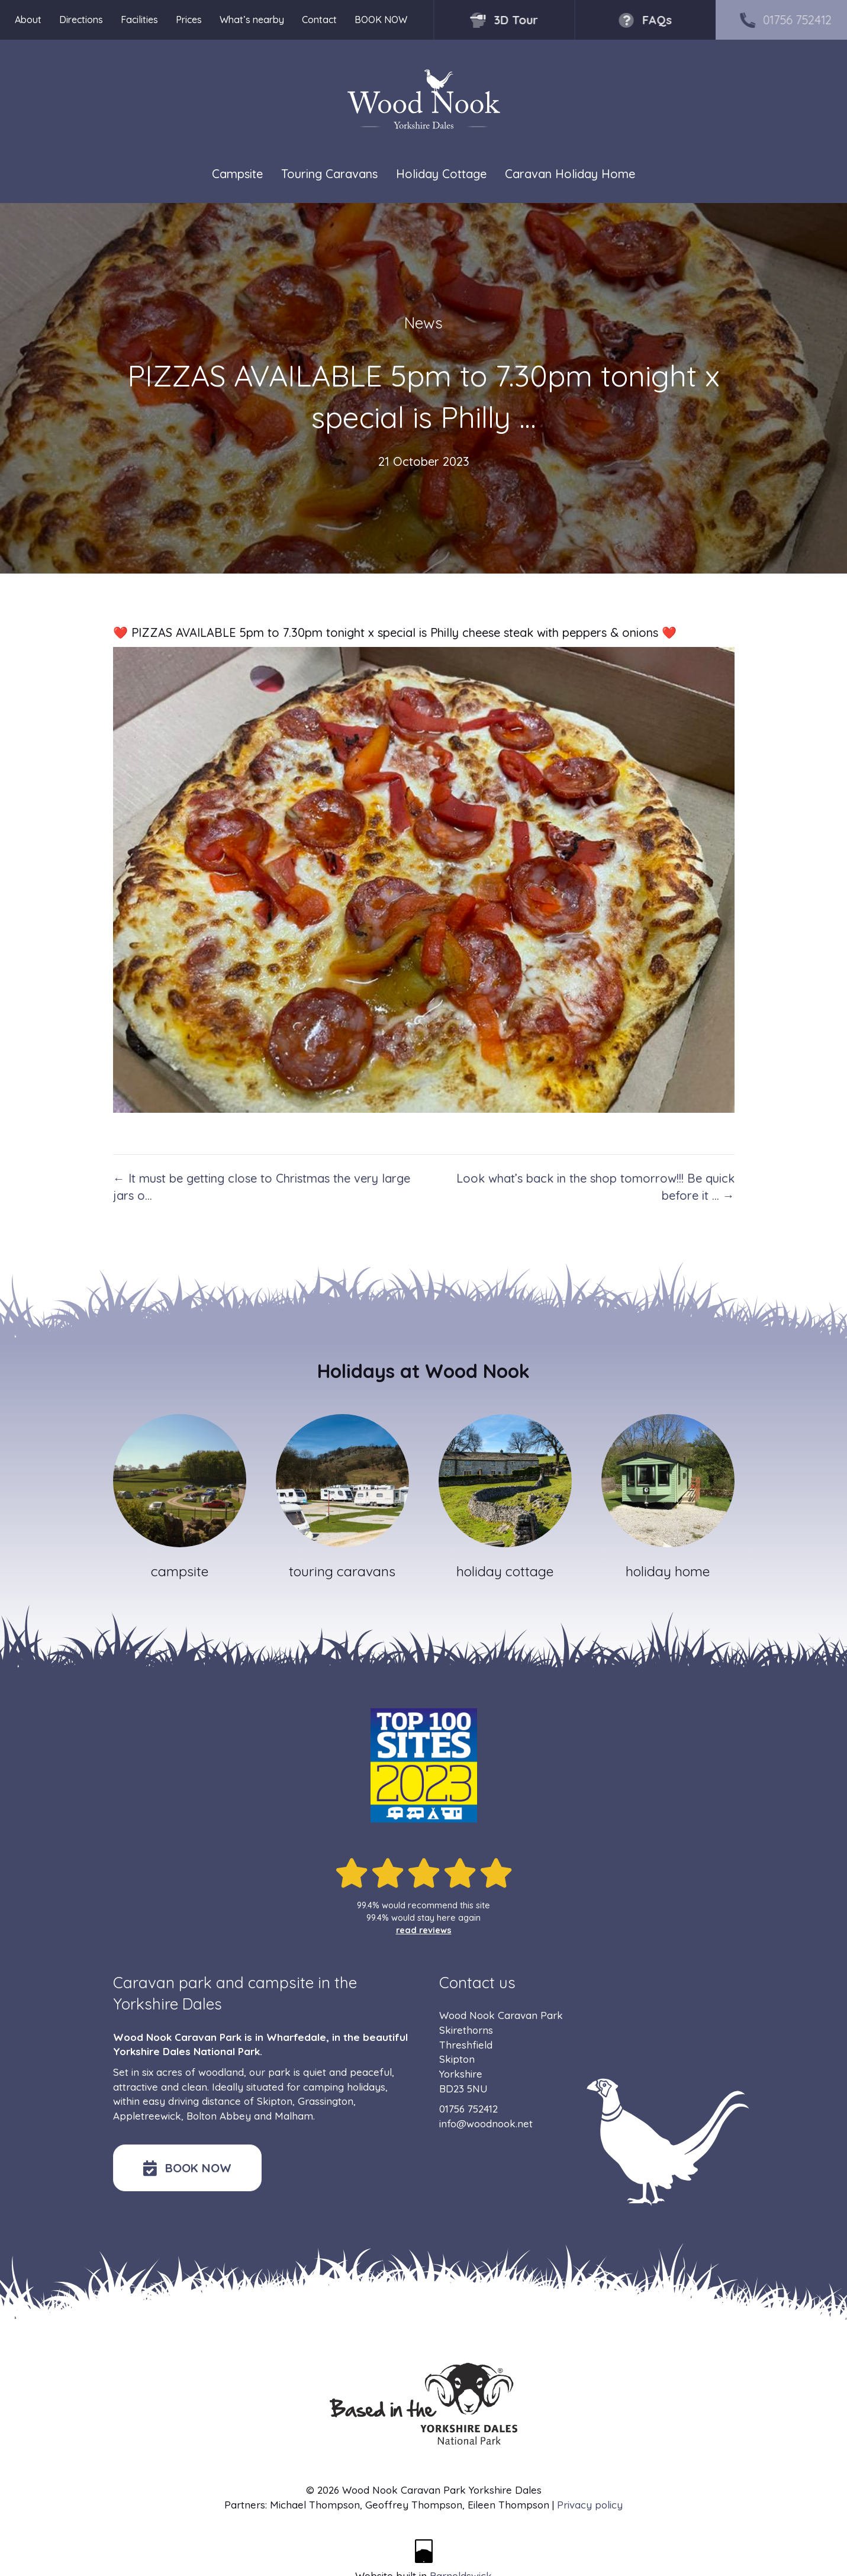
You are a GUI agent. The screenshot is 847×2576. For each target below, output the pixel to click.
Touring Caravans (329, 173)
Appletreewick (147, 2116)
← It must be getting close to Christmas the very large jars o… (261, 1187)
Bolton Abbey (218, 2116)
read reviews (424, 1930)
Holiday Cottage (441, 173)
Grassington (325, 2101)
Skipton (274, 2101)
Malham (294, 2116)
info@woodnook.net (486, 2123)
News (423, 323)
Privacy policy (590, 2504)
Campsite (237, 173)
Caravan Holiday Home (570, 173)
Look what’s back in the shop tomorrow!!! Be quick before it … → (595, 1187)
